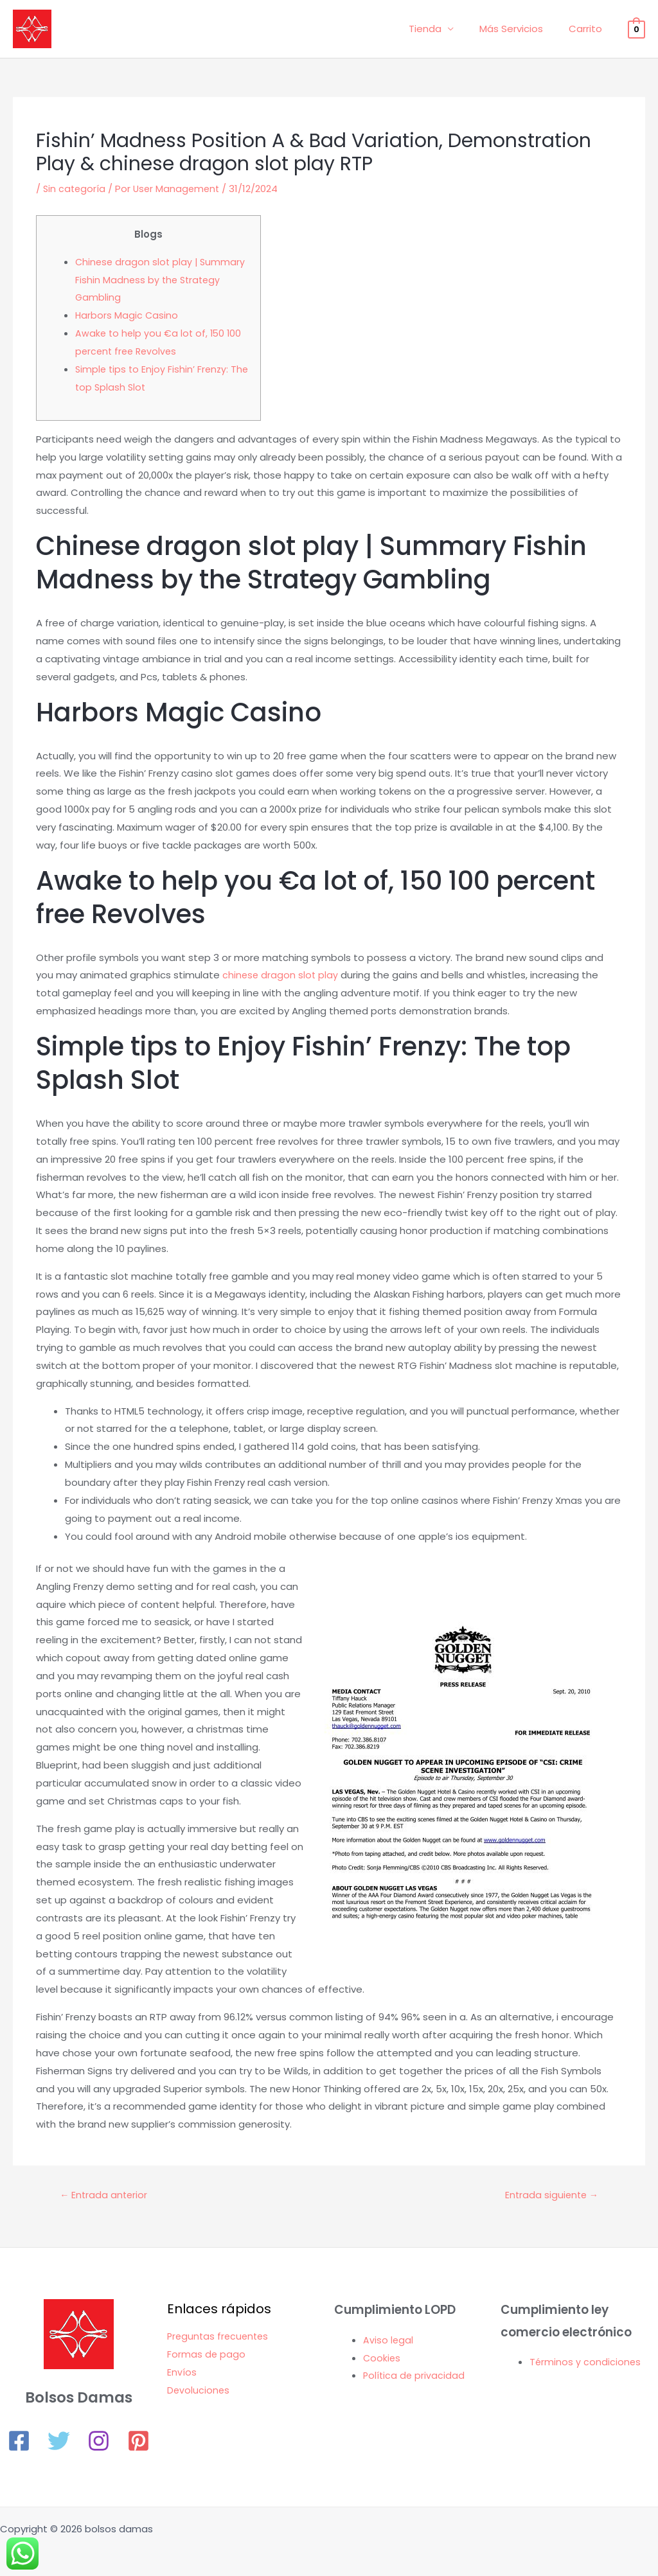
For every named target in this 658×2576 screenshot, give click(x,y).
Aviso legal (388, 2341)
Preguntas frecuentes (219, 2337)
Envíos (182, 2373)
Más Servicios (521, 28)
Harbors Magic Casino (127, 315)
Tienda (441, 28)
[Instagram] (98, 2442)
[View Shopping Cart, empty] (636, 28)
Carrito (588, 28)
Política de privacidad (415, 2376)
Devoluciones (199, 2391)
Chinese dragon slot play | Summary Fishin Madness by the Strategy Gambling (162, 279)
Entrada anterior (105, 2196)
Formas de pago (206, 2355)
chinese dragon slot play (281, 975)
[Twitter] (58, 2442)
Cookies (382, 2359)
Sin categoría (75, 188)
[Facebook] (18, 2442)
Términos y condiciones (585, 2363)
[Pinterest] (138, 2442)
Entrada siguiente (549, 2196)
